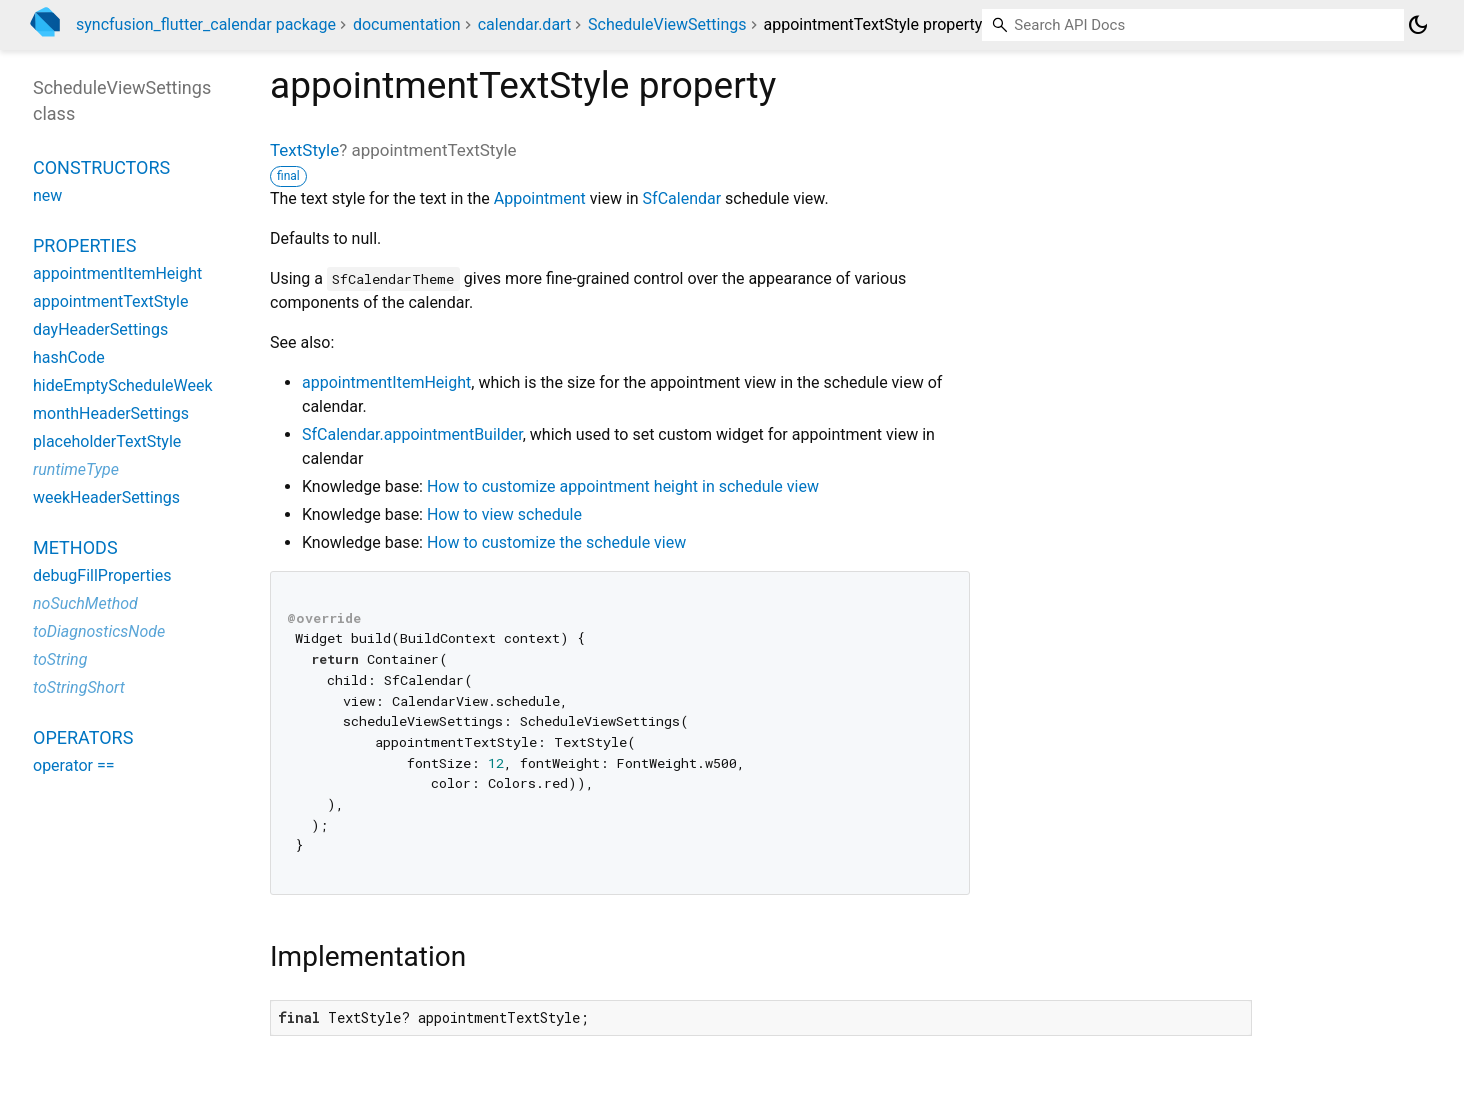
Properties (84, 245)
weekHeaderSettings (106, 497)
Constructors (101, 167)
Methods (75, 547)
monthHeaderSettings (111, 413)
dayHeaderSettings (100, 329)
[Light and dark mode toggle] (1418, 25)
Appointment (540, 198)
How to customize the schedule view (556, 542)
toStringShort (79, 687)
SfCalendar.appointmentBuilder (412, 434)
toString (60, 659)
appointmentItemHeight (386, 382)
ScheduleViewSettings (667, 24)
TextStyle (304, 150)
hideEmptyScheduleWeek (123, 385)
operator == (74, 765)
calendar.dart (524, 24)
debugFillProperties (102, 575)
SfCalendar (682, 198)
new (47, 195)
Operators (83, 737)
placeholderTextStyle (107, 441)
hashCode (69, 357)
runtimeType (76, 469)
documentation (407, 24)
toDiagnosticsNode (99, 631)
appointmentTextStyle (110, 301)
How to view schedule (504, 514)
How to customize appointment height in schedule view (623, 486)
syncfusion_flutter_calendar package (206, 24)
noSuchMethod (85, 603)
